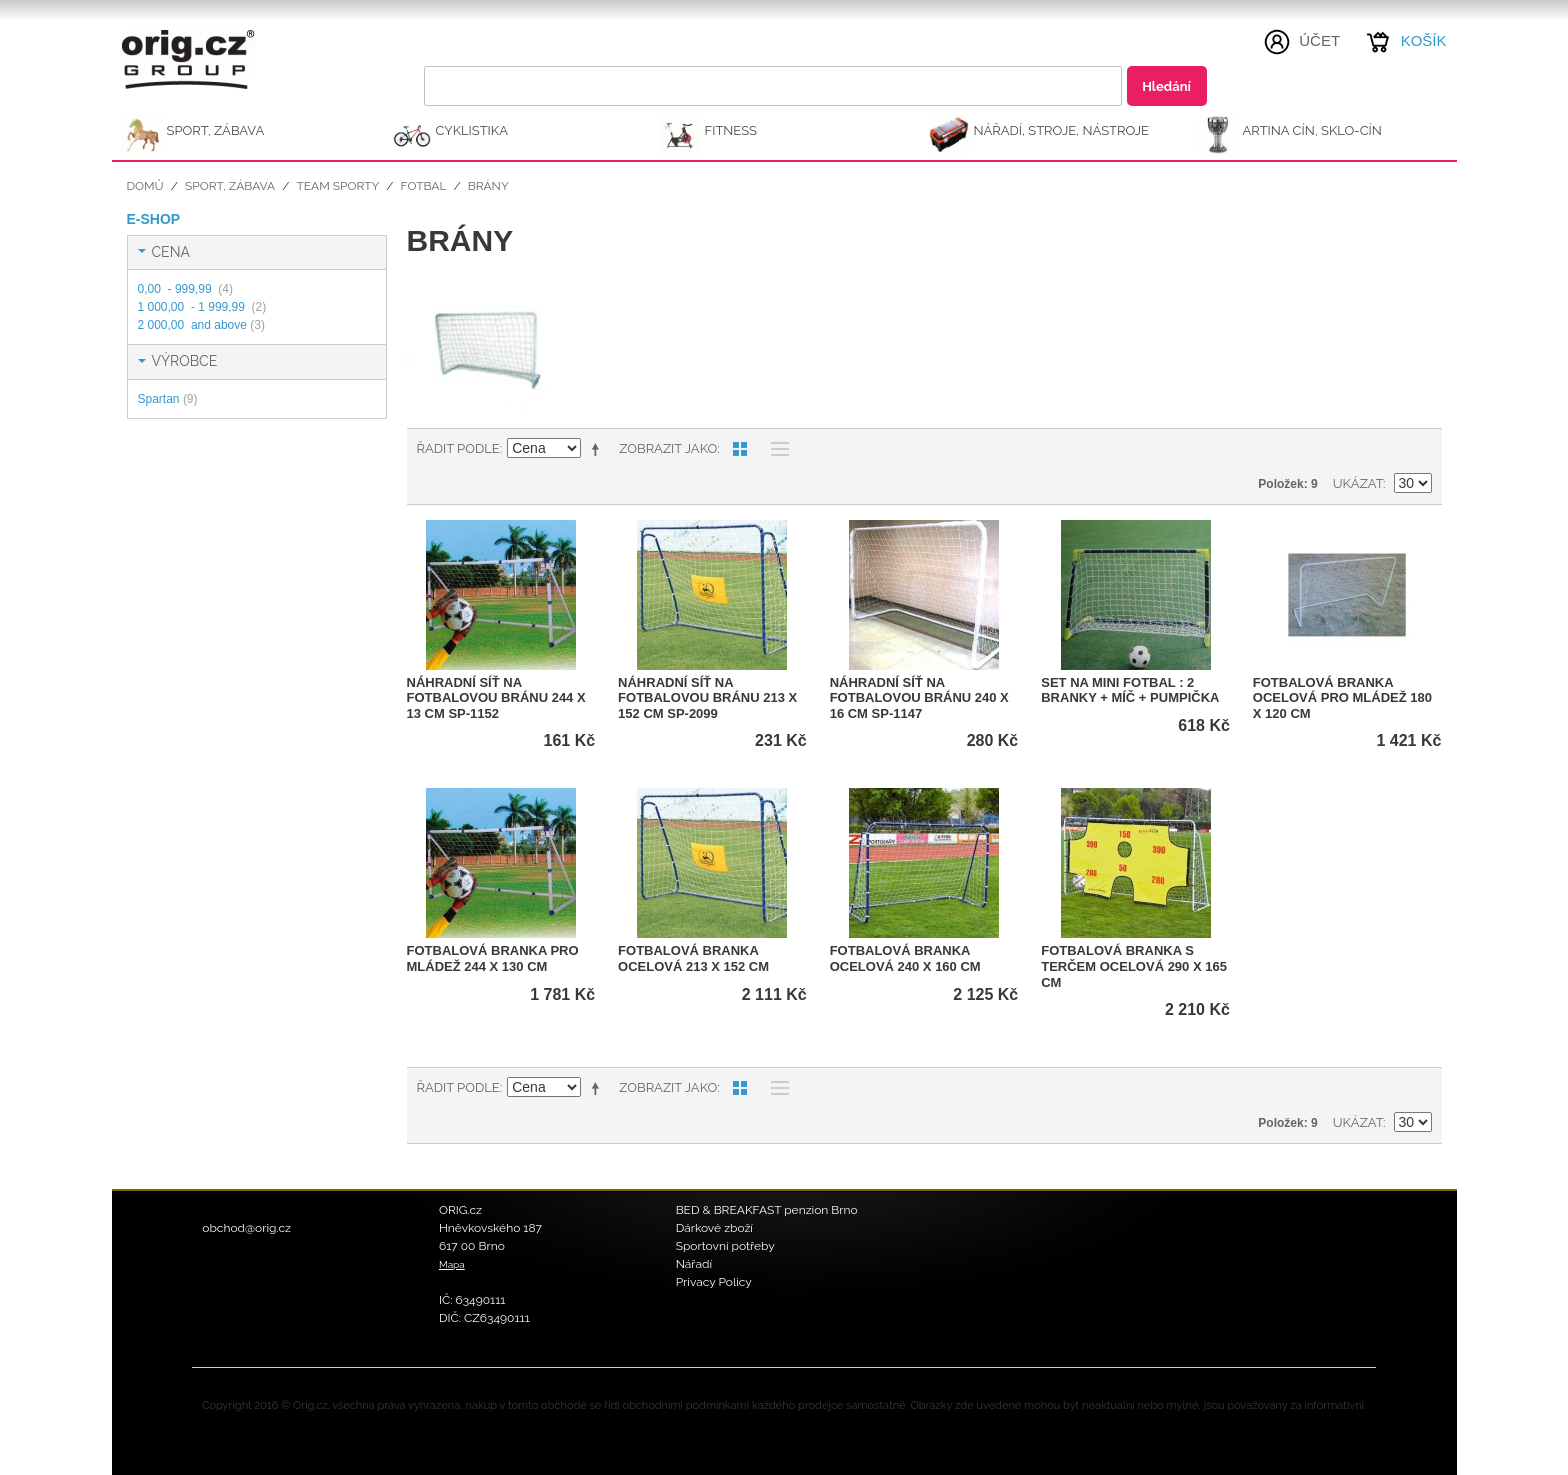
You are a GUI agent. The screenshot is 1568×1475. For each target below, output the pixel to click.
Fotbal (424, 186)
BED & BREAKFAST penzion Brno (767, 1210)
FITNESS (731, 130)
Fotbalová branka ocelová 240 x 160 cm (905, 958)
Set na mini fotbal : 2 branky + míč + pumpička (1130, 690)
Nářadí (694, 1264)
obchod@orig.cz (246, 1228)
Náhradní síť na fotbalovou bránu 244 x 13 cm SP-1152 (496, 698)
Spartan (168, 399)
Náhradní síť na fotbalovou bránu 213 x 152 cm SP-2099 (707, 698)
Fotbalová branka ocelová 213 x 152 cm (693, 958)
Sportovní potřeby (725, 1246)
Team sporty (337, 186)
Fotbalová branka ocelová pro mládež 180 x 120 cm (1342, 698)
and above (201, 325)
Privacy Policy (714, 1282)
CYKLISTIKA (472, 130)
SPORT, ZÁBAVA (216, 130)
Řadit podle (458, 448)
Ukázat (1358, 483)
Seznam (775, 449)
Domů (145, 186)
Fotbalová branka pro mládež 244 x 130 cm (493, 958)
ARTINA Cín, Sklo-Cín (1312, 130)
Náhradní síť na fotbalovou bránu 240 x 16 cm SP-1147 (919, 698)
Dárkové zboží (714, 1228)
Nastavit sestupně (599, 449)
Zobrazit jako (668, 448)
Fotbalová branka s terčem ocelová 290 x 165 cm (1134, 966)
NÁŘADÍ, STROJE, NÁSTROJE (1062, 130)
